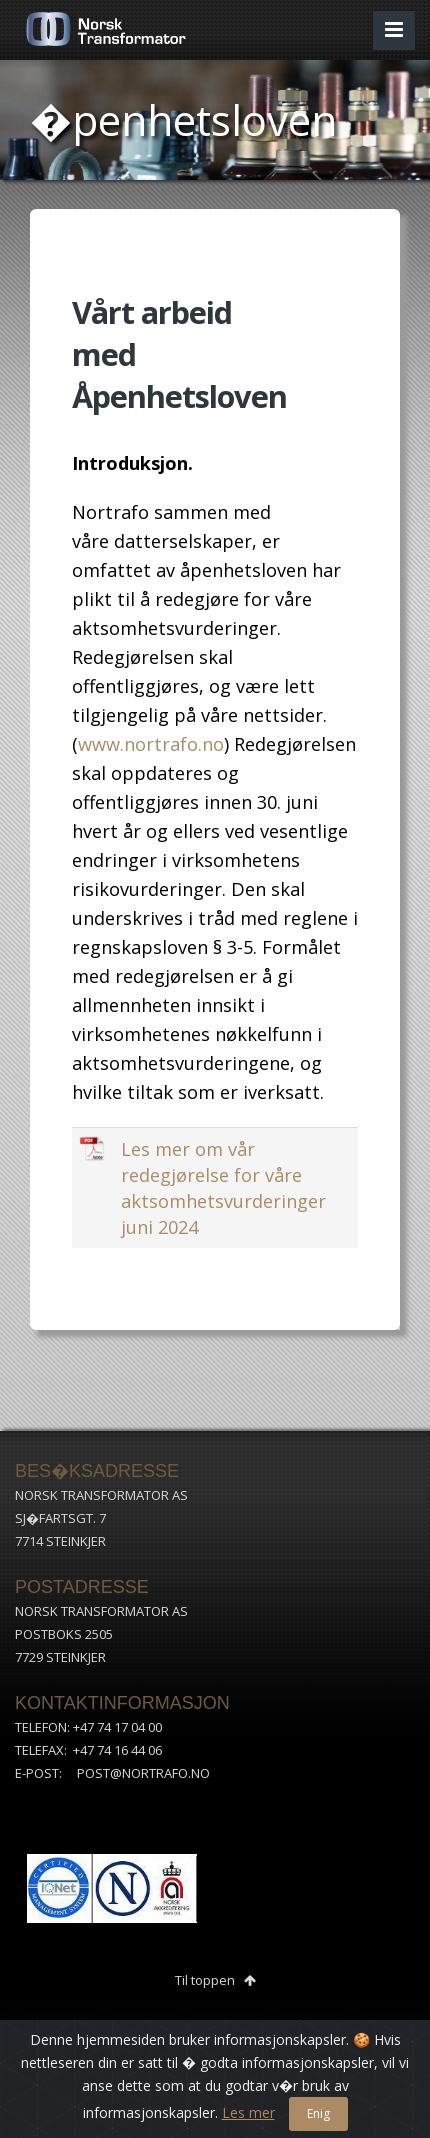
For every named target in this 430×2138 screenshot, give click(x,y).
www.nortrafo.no (151, 744)
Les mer (248, 2112)
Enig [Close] (318, 2113)
